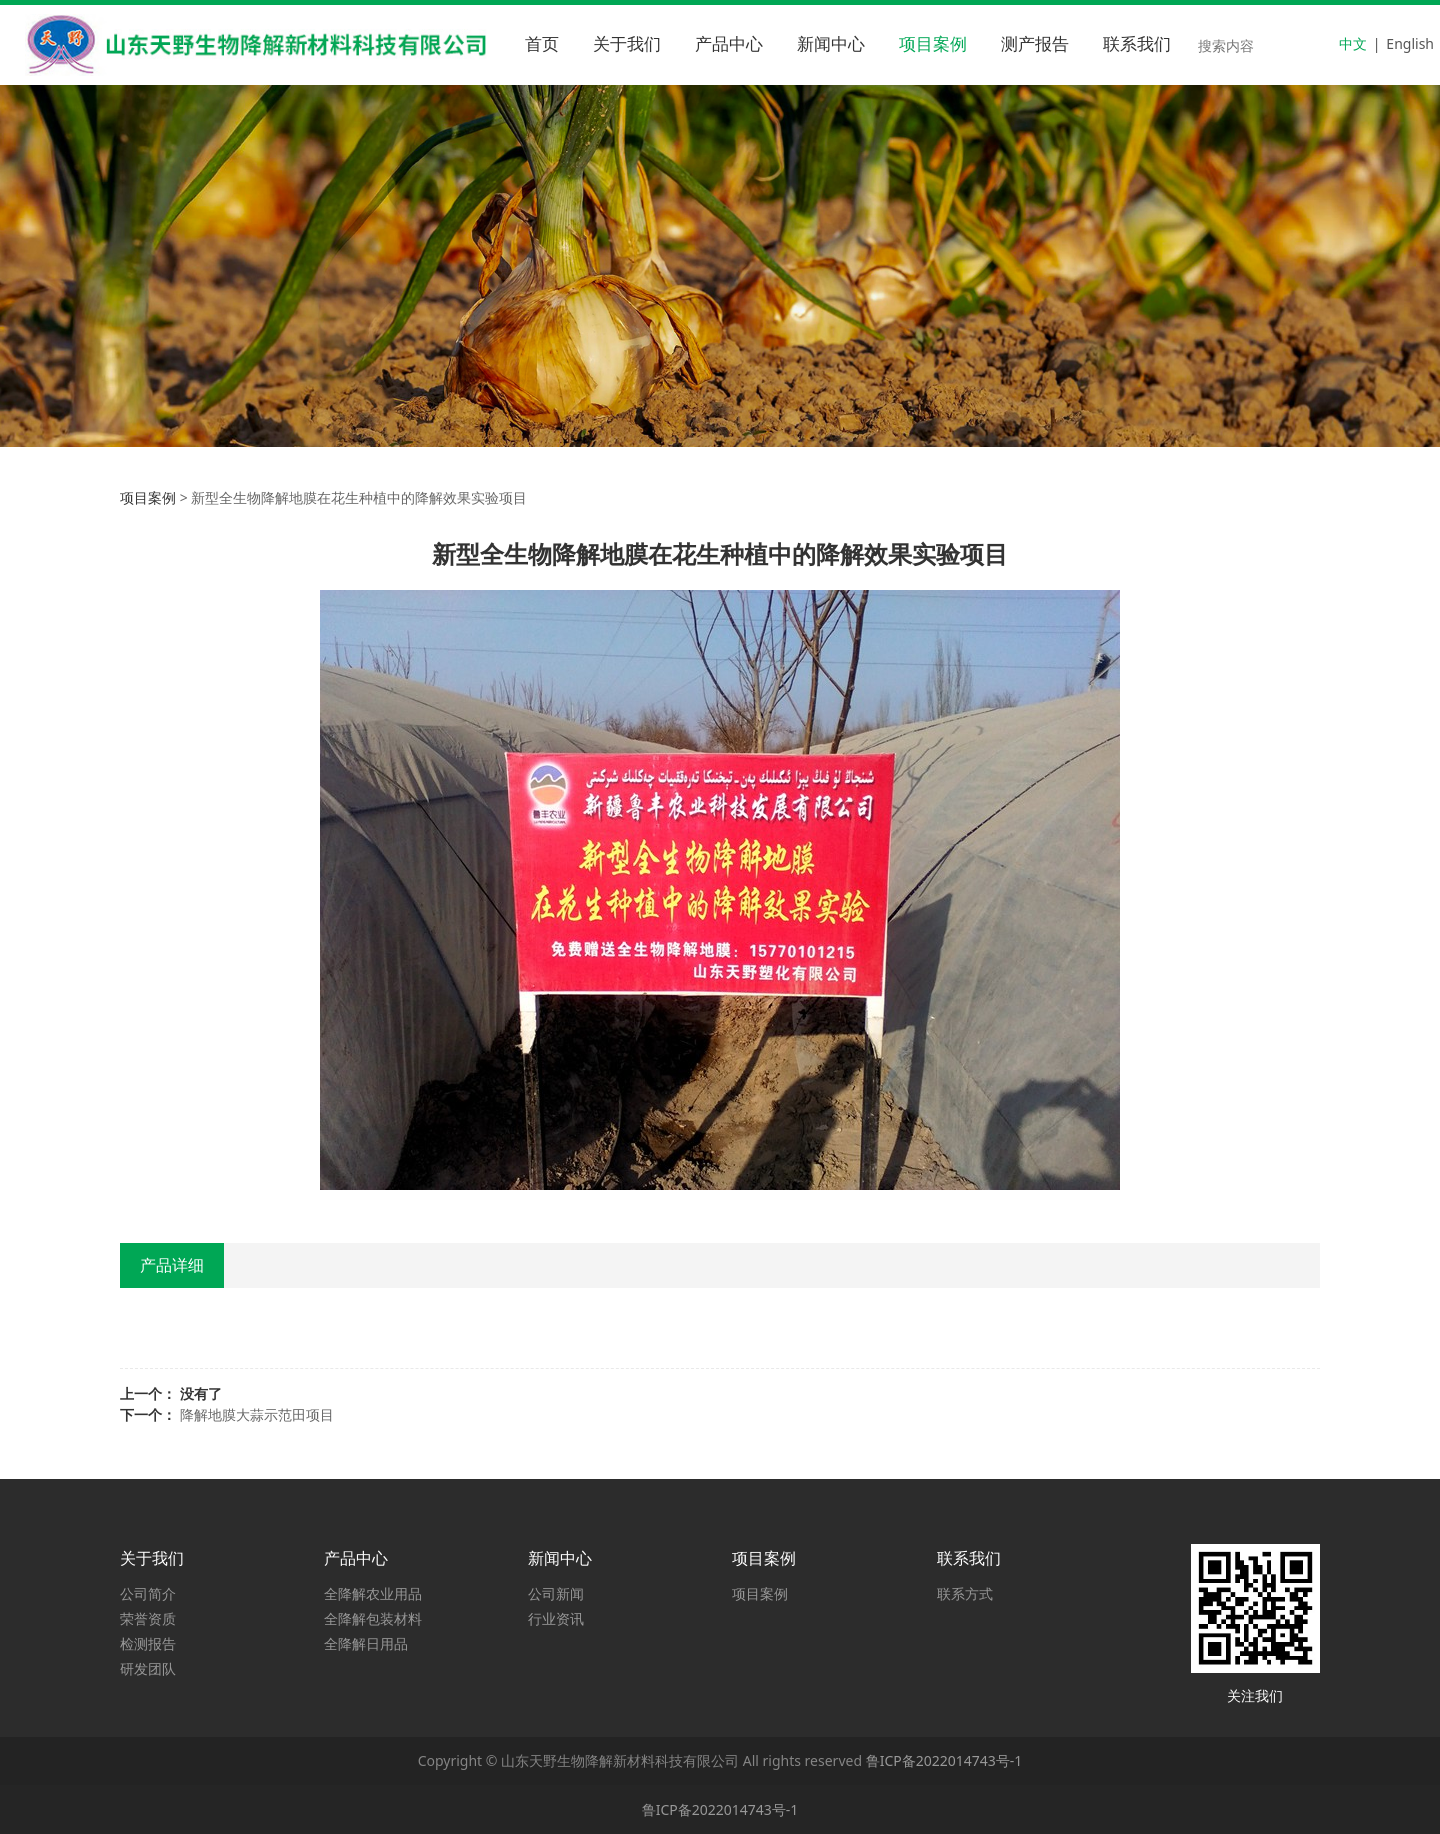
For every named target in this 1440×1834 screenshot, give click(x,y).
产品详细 (172, 1265)
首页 (542, 44)
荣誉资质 (148, 1618)
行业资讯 (556, 1618)
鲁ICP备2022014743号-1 (944, 1760)
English (1410, 43)
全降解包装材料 (373, 1618)
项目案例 (933, 44)
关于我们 (627, 44)
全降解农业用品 (373, 1593)
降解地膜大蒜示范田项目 (257, 1414)
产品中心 (729, 44)
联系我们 (1137, 44)
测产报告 (1035, 44)
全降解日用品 (366, 1643)
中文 (1353, 43)
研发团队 (148, 1668)
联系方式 (965, 1593)
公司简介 (148, 1593)
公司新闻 (556, 1593)
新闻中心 (831, 44)
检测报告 (148, 1643)
